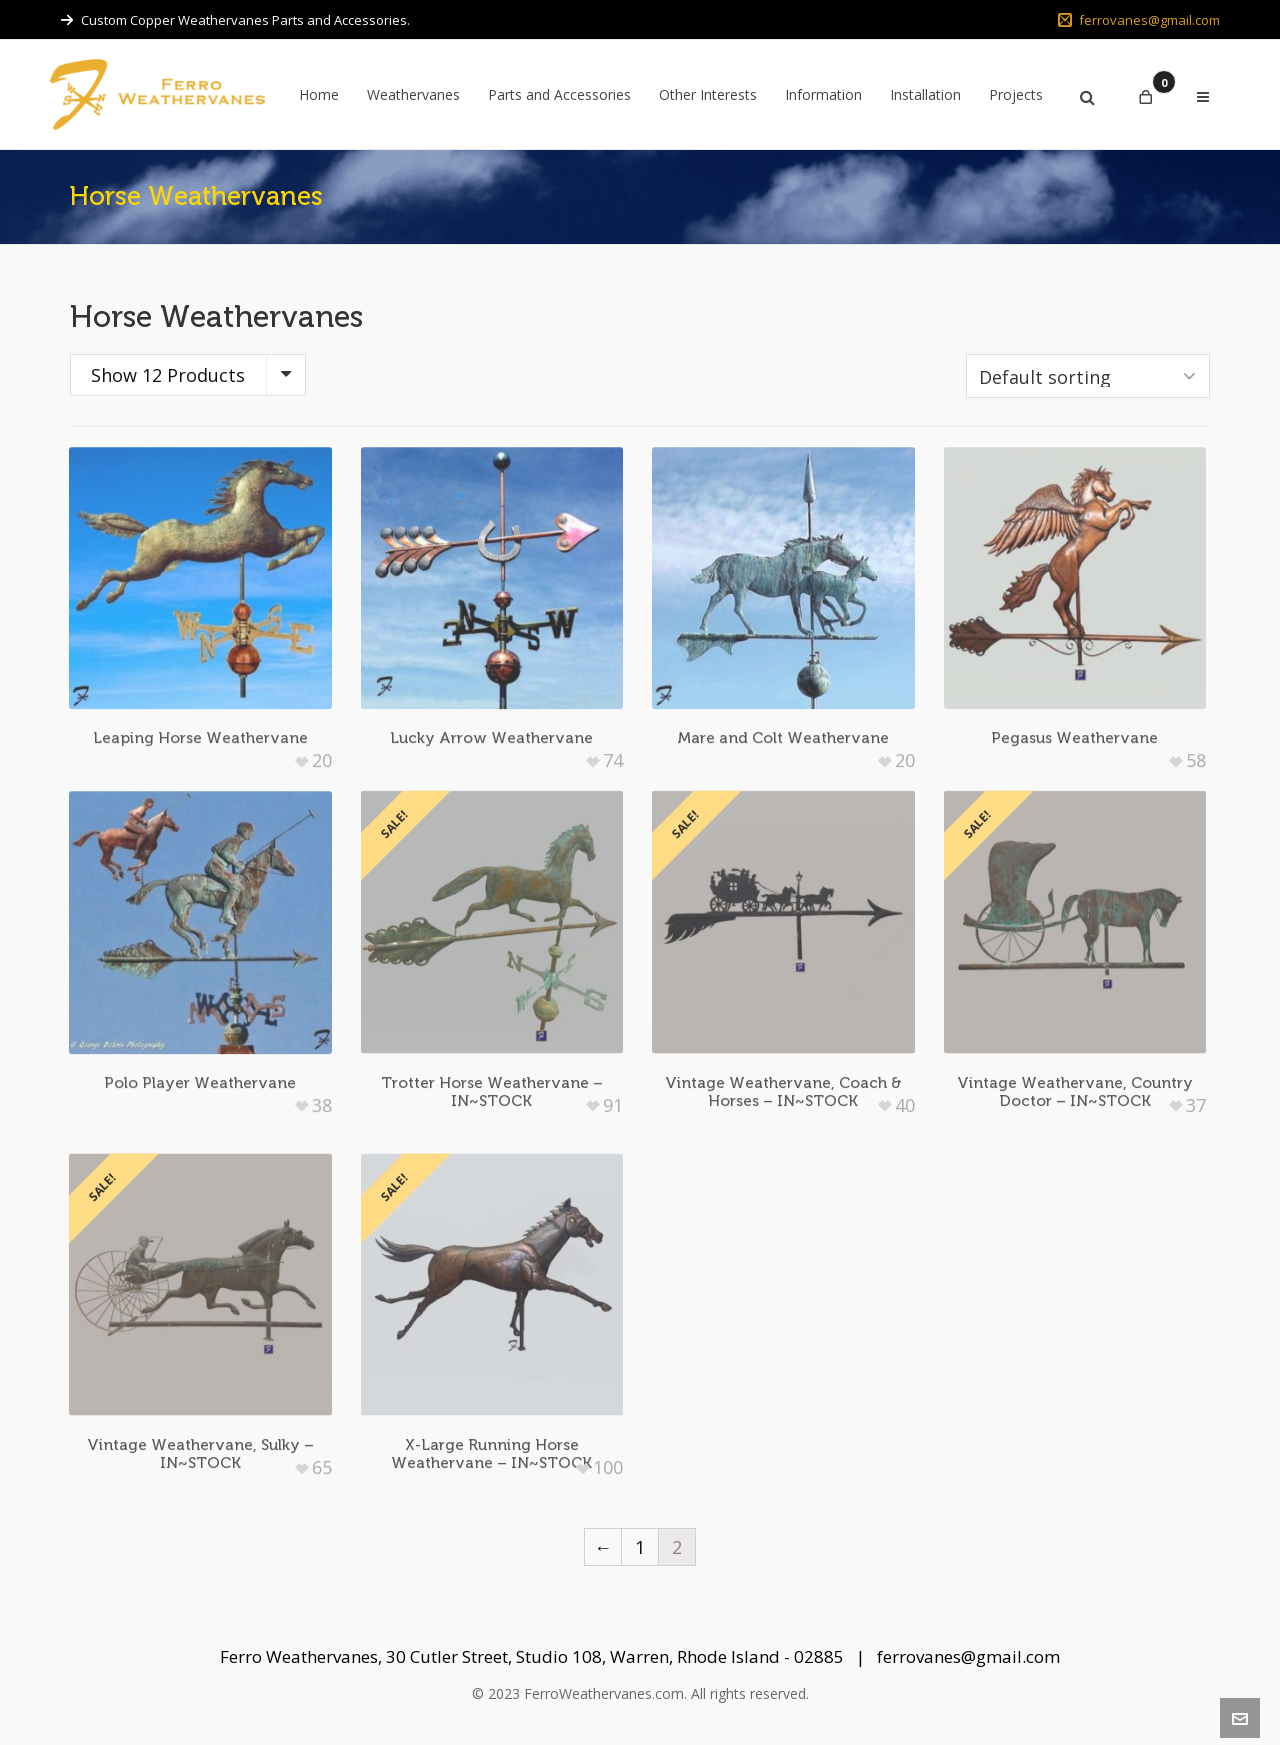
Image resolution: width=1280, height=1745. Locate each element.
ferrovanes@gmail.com (1139, 20)
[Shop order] (1088, 376)
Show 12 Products (168, 375)
